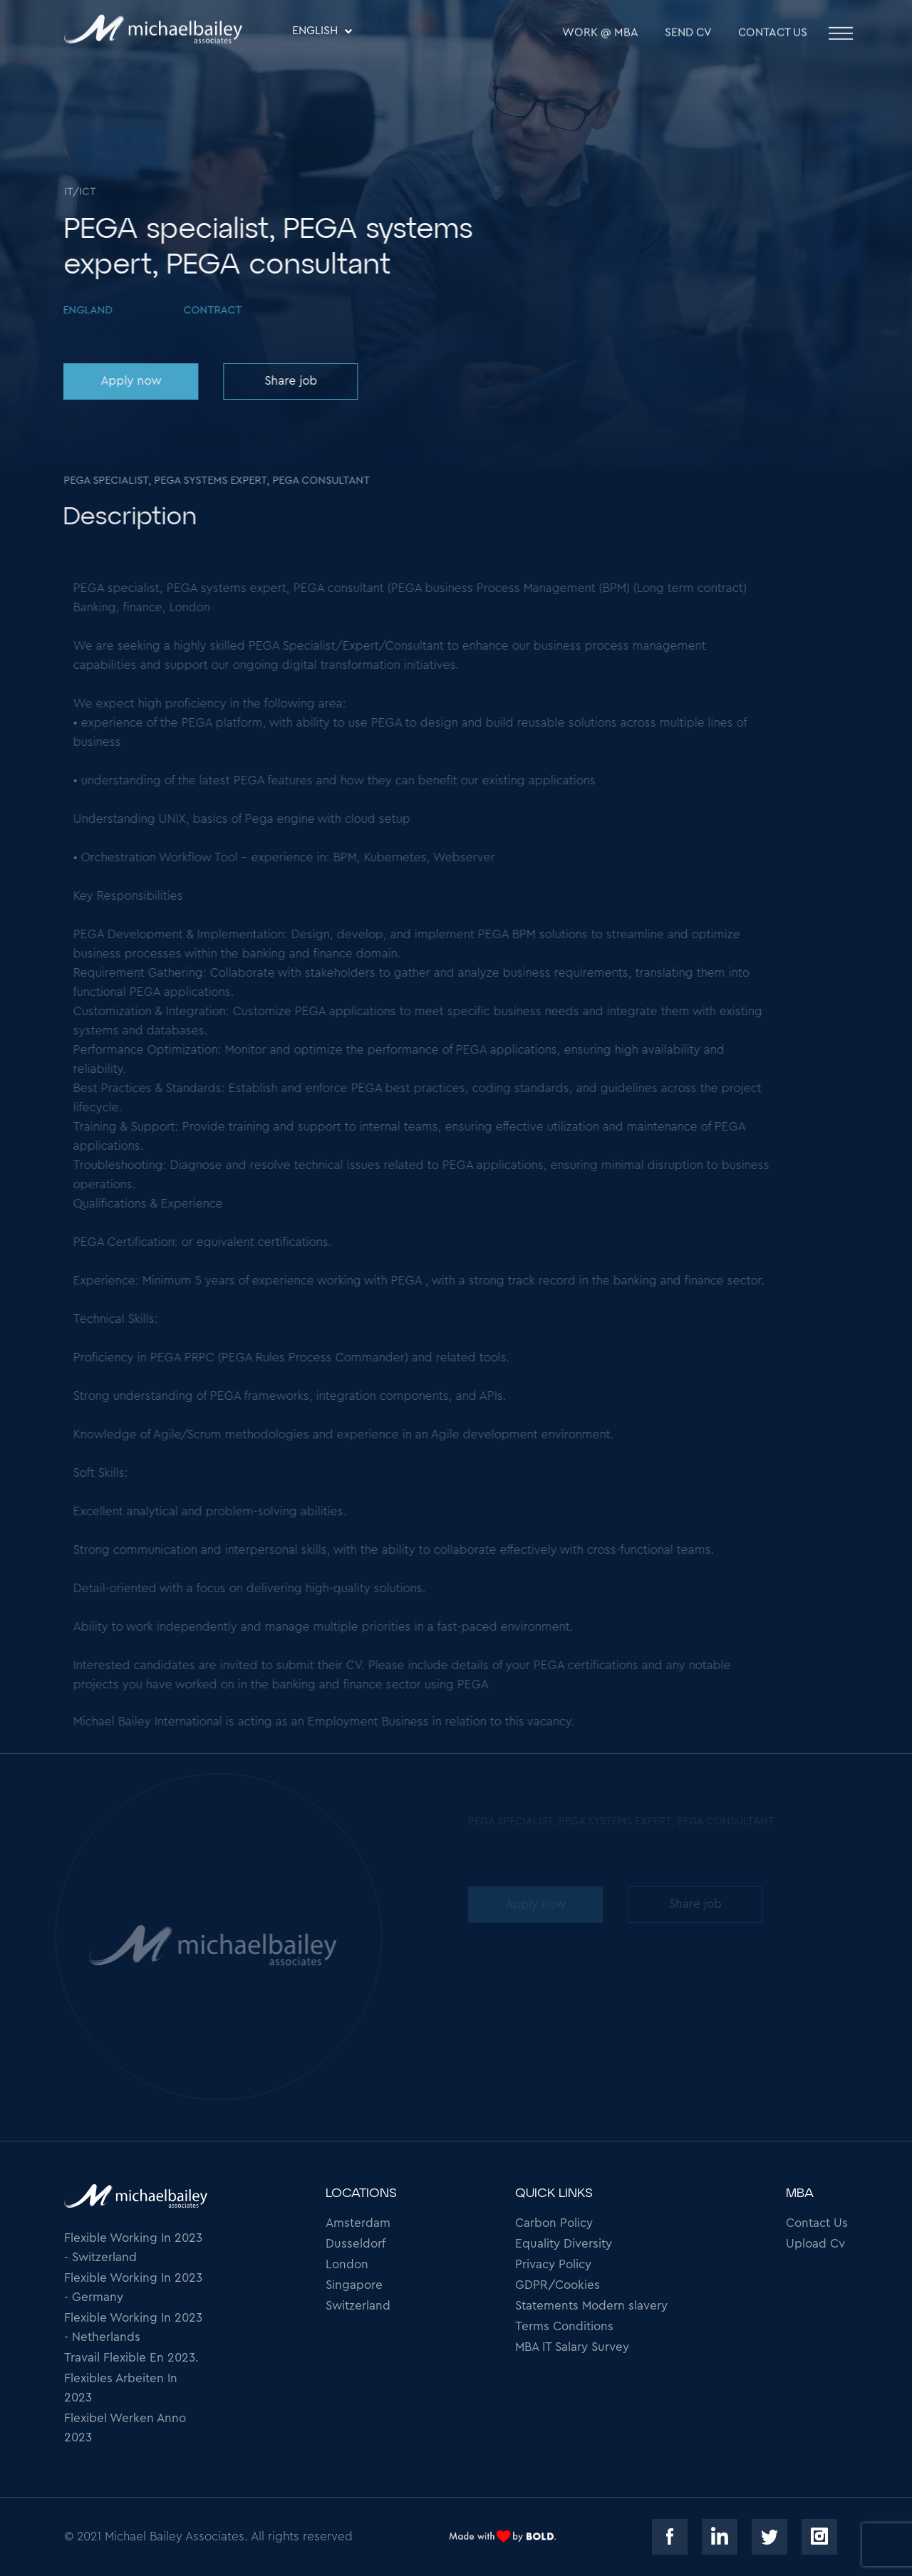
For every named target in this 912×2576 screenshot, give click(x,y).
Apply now (129, 381)
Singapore (354, 2285)
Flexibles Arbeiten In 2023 (120, 2388)
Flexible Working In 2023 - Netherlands (133, 2327)
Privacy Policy (553, 2264)
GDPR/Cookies (557, 2285)
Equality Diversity (563, 2244)
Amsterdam (358, 2223)
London (347, 2264)
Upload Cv (815, 2244)
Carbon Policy (554, 2223)
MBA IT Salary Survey (572, 2347)
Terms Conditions (564, 2326)
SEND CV (688, 35)
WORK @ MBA (600, 35)
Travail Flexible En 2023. (131, 2358)
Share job (288, 381)
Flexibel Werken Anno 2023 (125, 2427)
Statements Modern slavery (591, 2306)
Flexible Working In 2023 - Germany (133, 2287)
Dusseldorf (355, 2244)
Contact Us (772, 35)
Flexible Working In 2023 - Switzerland (133, 2247)
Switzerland (358, 2306)
